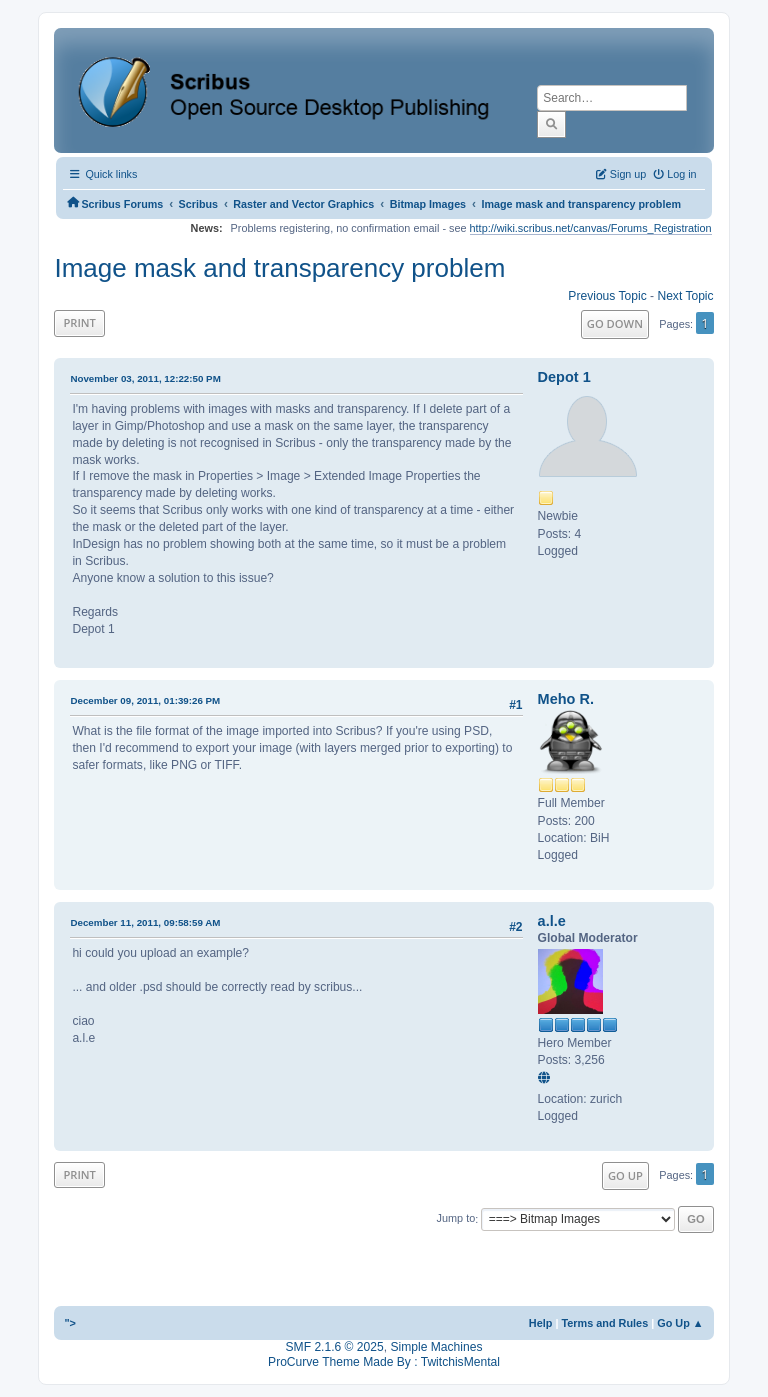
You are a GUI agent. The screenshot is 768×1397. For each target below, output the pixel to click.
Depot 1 (564, 377)
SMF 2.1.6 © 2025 (335, 1347)
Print (79, 322)
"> (70, 1323)
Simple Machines (436, 1347)
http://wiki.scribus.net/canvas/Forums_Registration (591, 228)
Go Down (615, 323)
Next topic (685, 296)
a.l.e (552, 921)
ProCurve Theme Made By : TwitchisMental (384, 1362)
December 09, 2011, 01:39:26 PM (145, 700)
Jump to (456, 1219)
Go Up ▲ (680, 1323)
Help (541, 1323)
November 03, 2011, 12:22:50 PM (145, 378)
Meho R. (566, 699)
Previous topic (607, 296)
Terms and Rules (604, 1323)
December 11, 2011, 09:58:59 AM (145, 922)
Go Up (625, 1175)
